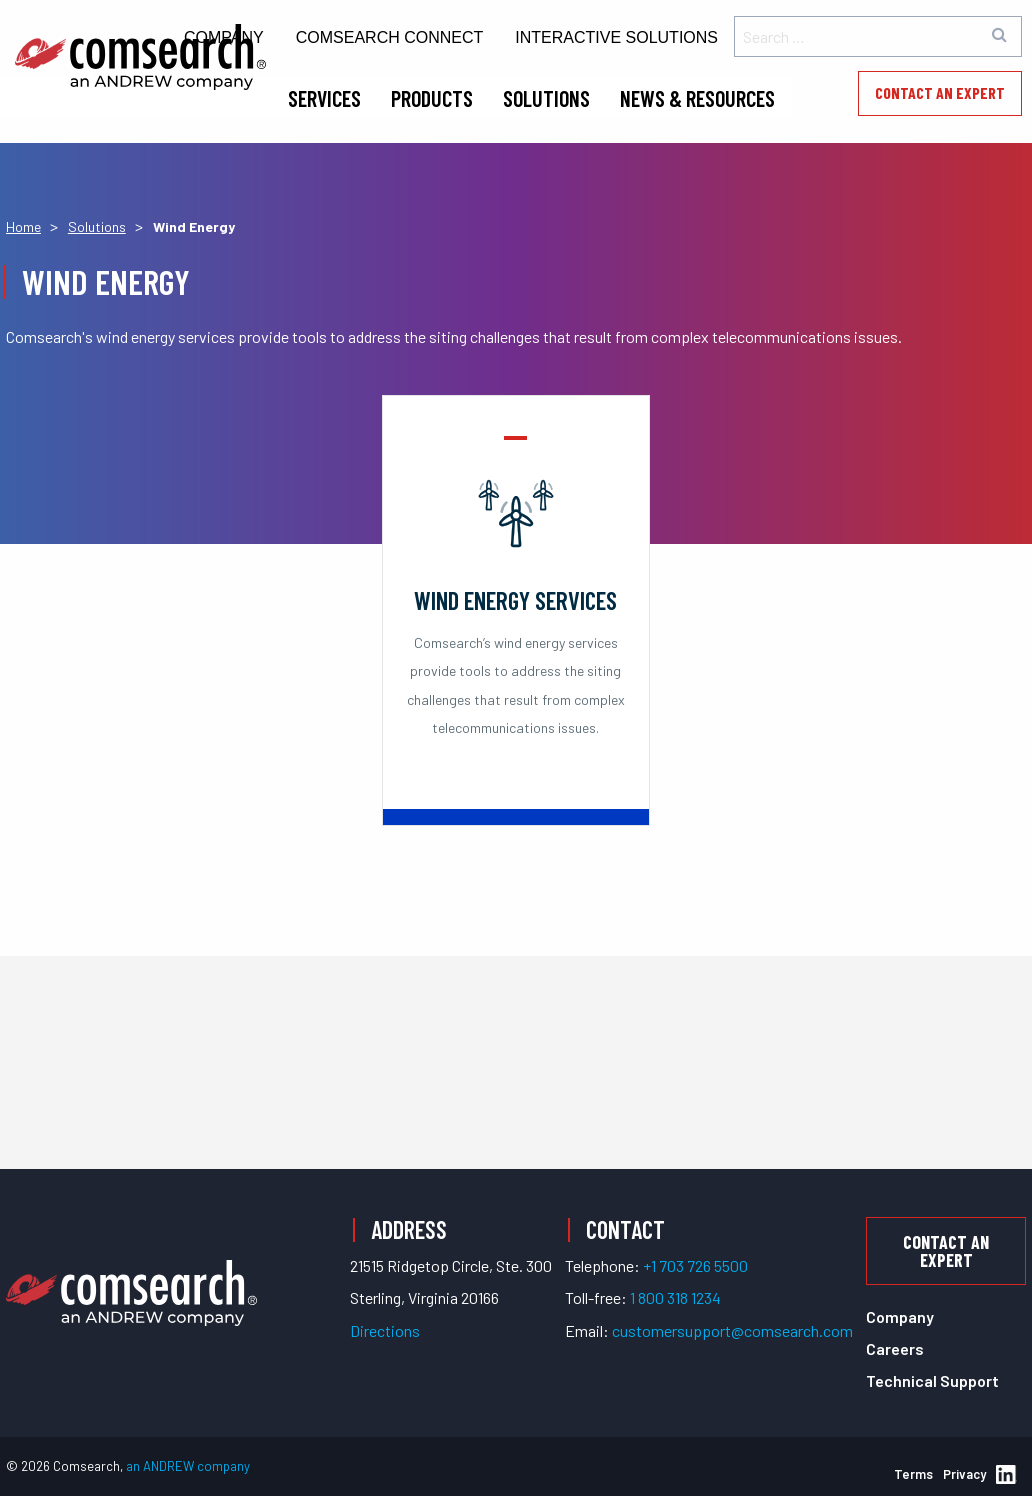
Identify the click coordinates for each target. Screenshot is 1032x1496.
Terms (913, 1474)
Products (432, 98)
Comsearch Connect (390, 37)
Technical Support (932, 1380)
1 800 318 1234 (675, 1297)
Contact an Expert (940, 92)
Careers (895, 1348)
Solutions (546, 98)
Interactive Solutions (616, 37)
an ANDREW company (188, 1466)
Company (900, 1316)
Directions (385, 1330)
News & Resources (697, 98)
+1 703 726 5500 (695, 1265)
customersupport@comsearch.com (732, 1330)
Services (324, 98)
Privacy (964, 1474)
